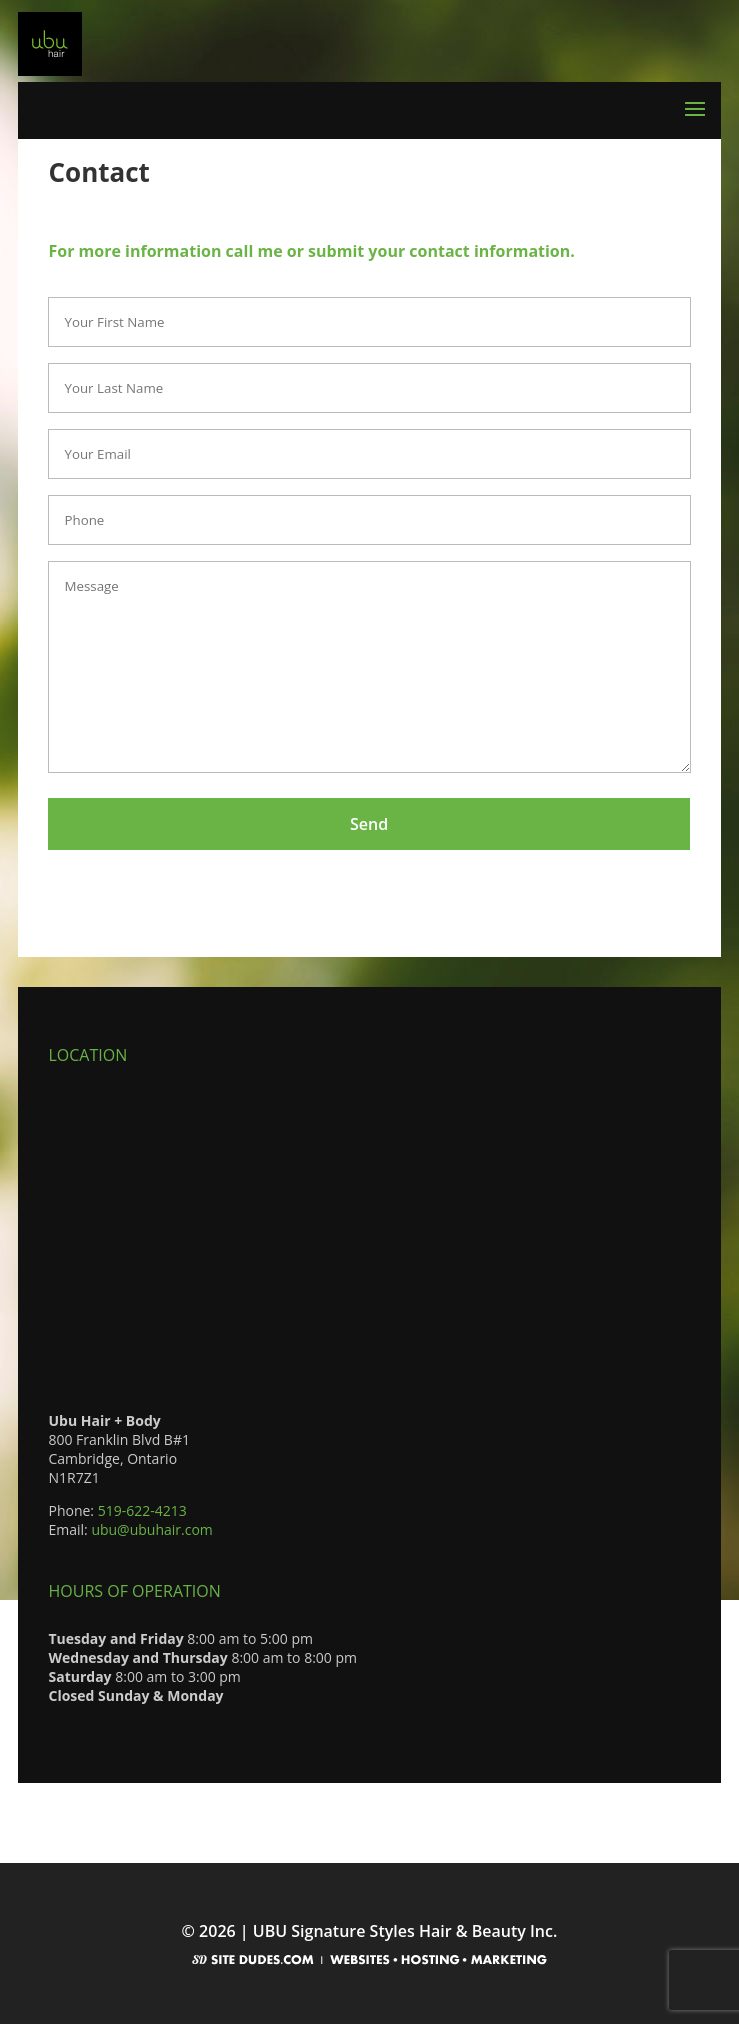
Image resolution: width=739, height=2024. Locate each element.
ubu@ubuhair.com (151, 1529)
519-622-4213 (142, 1510)
